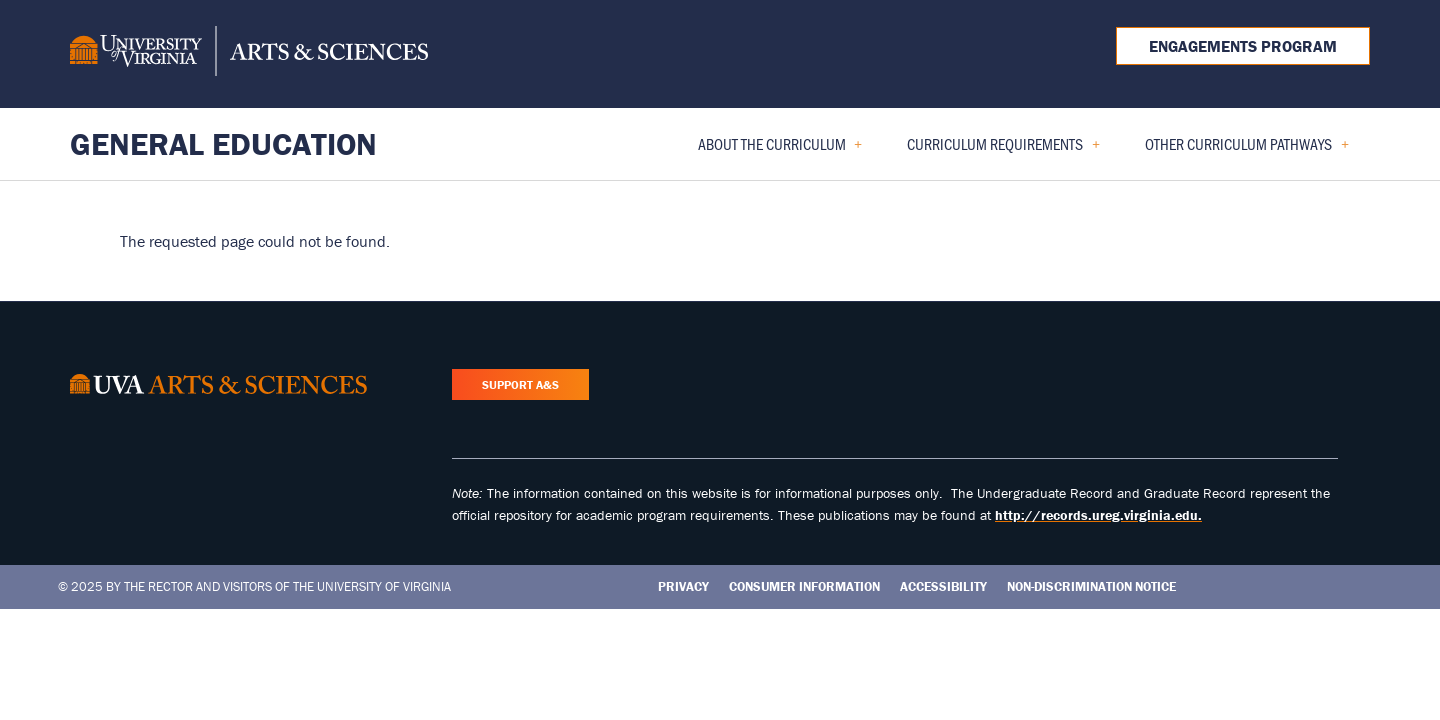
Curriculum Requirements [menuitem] (995, 150)
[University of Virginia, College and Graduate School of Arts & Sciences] (249, 54)
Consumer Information (804, 586)
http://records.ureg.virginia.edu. (1098, 515)
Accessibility (943, 586)
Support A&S (520, 384)
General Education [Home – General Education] (223, 143)
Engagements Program (1243, 46)
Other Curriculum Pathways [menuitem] (1239, 150)
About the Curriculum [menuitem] (772, 150)
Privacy (683, 586)
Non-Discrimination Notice (1091, 586)
